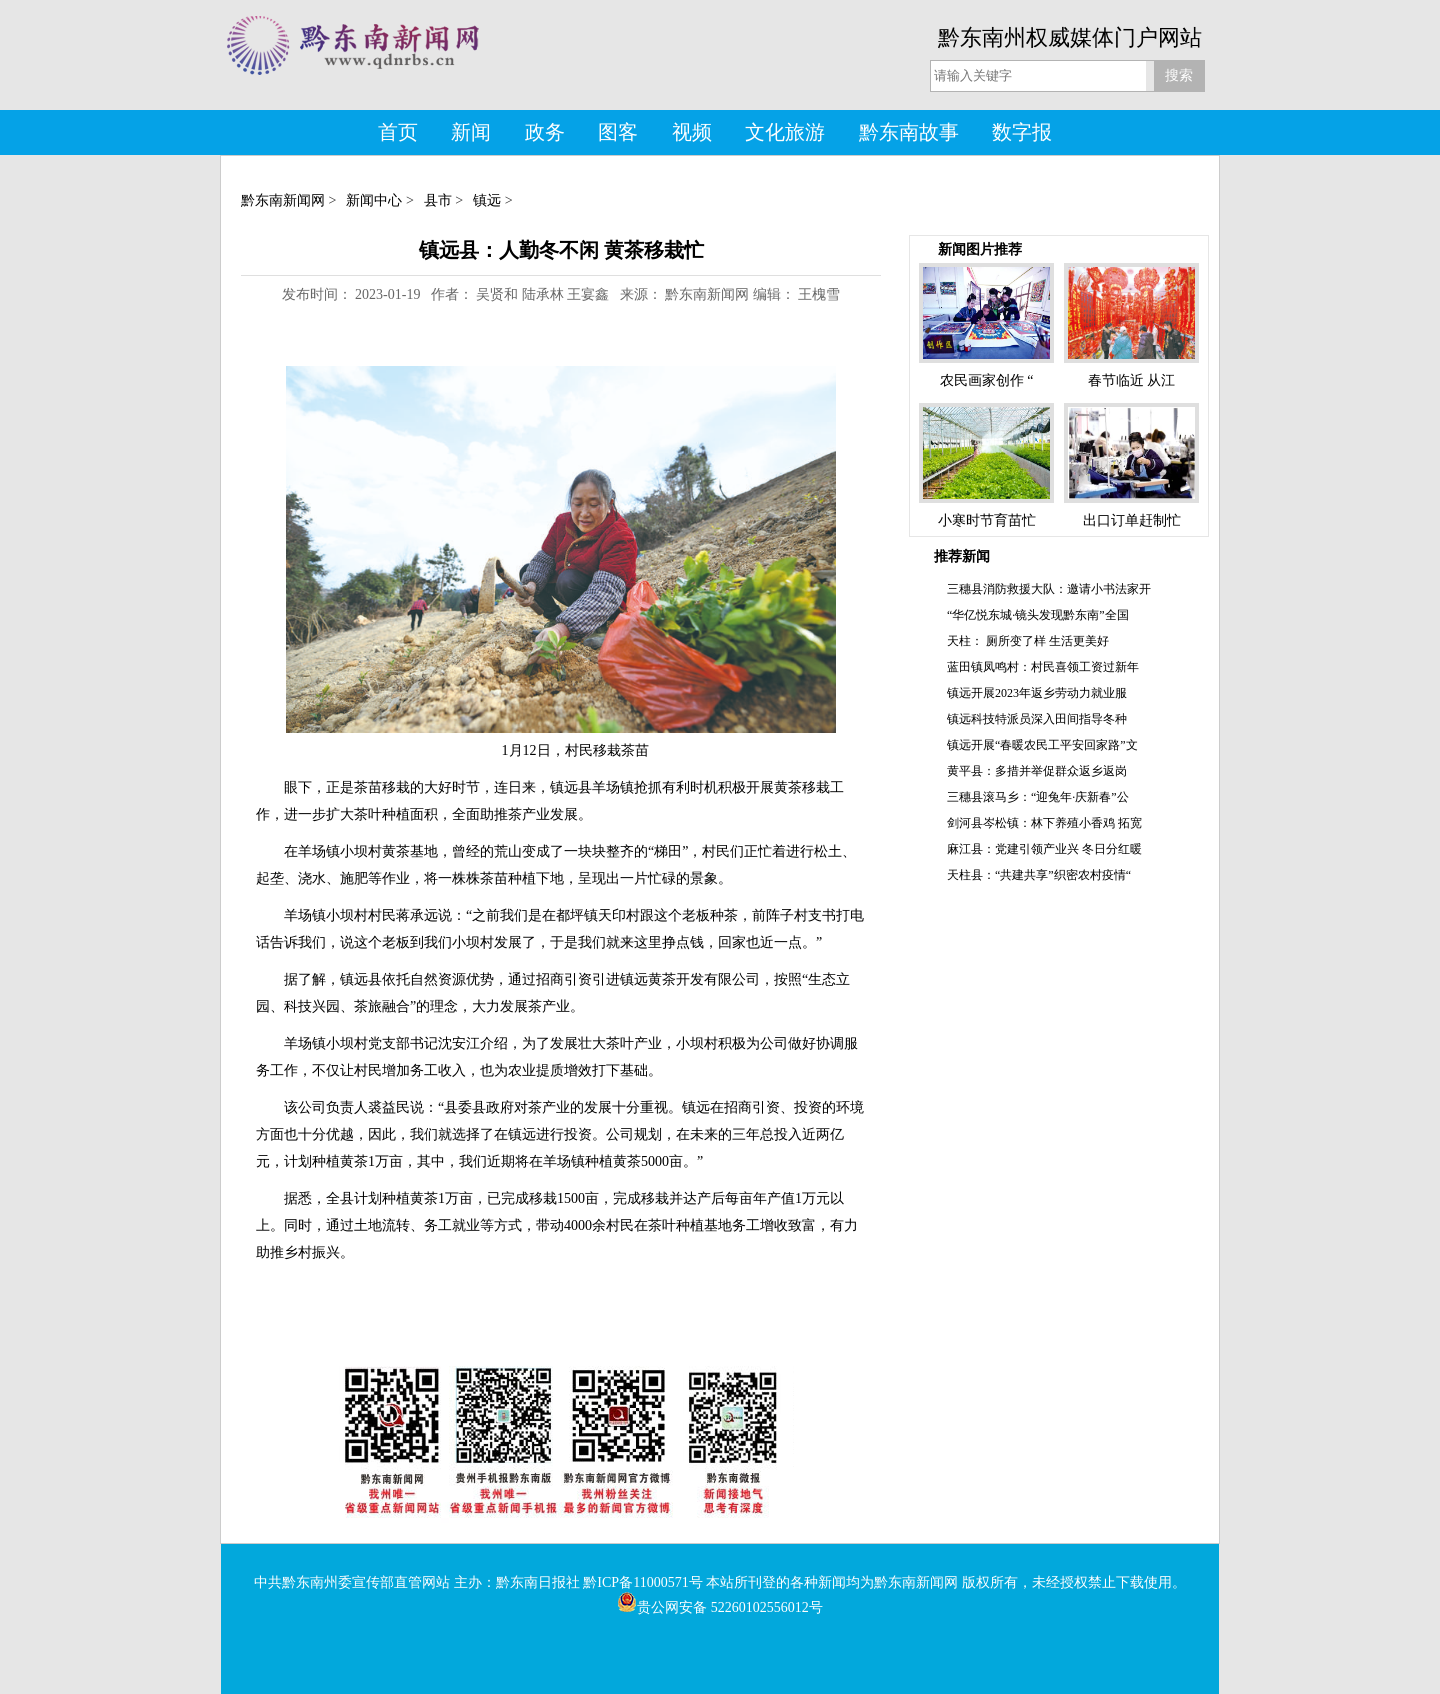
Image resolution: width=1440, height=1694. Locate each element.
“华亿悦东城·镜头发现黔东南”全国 (1038, 615)
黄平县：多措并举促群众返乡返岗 (1037, 771)
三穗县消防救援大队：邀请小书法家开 (1049, 589)
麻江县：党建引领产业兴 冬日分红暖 (1044, 849)
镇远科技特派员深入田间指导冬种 (1037, 719)
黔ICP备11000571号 (642, 1582)
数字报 (1022, 132)
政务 (545, 132)
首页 (398, 132)
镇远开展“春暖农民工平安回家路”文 (1042, 745)
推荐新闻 (962, 556)
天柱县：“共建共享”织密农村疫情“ (1039, 875)
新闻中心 (374, 200)
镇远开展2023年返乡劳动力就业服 (1037, 693)
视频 (692, 132)
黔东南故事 (909, 132)
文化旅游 (785, 132)
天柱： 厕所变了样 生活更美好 (1028, 641)
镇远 (487, 200)
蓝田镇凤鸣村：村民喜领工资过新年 (1043, 667)
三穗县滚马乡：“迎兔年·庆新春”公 (1038, 797)
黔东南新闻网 (283, 200)
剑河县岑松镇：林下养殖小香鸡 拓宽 (1044, 823)
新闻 (471, 132)
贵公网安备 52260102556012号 (720, 1607)
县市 (438, 200)
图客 (618, 132)
